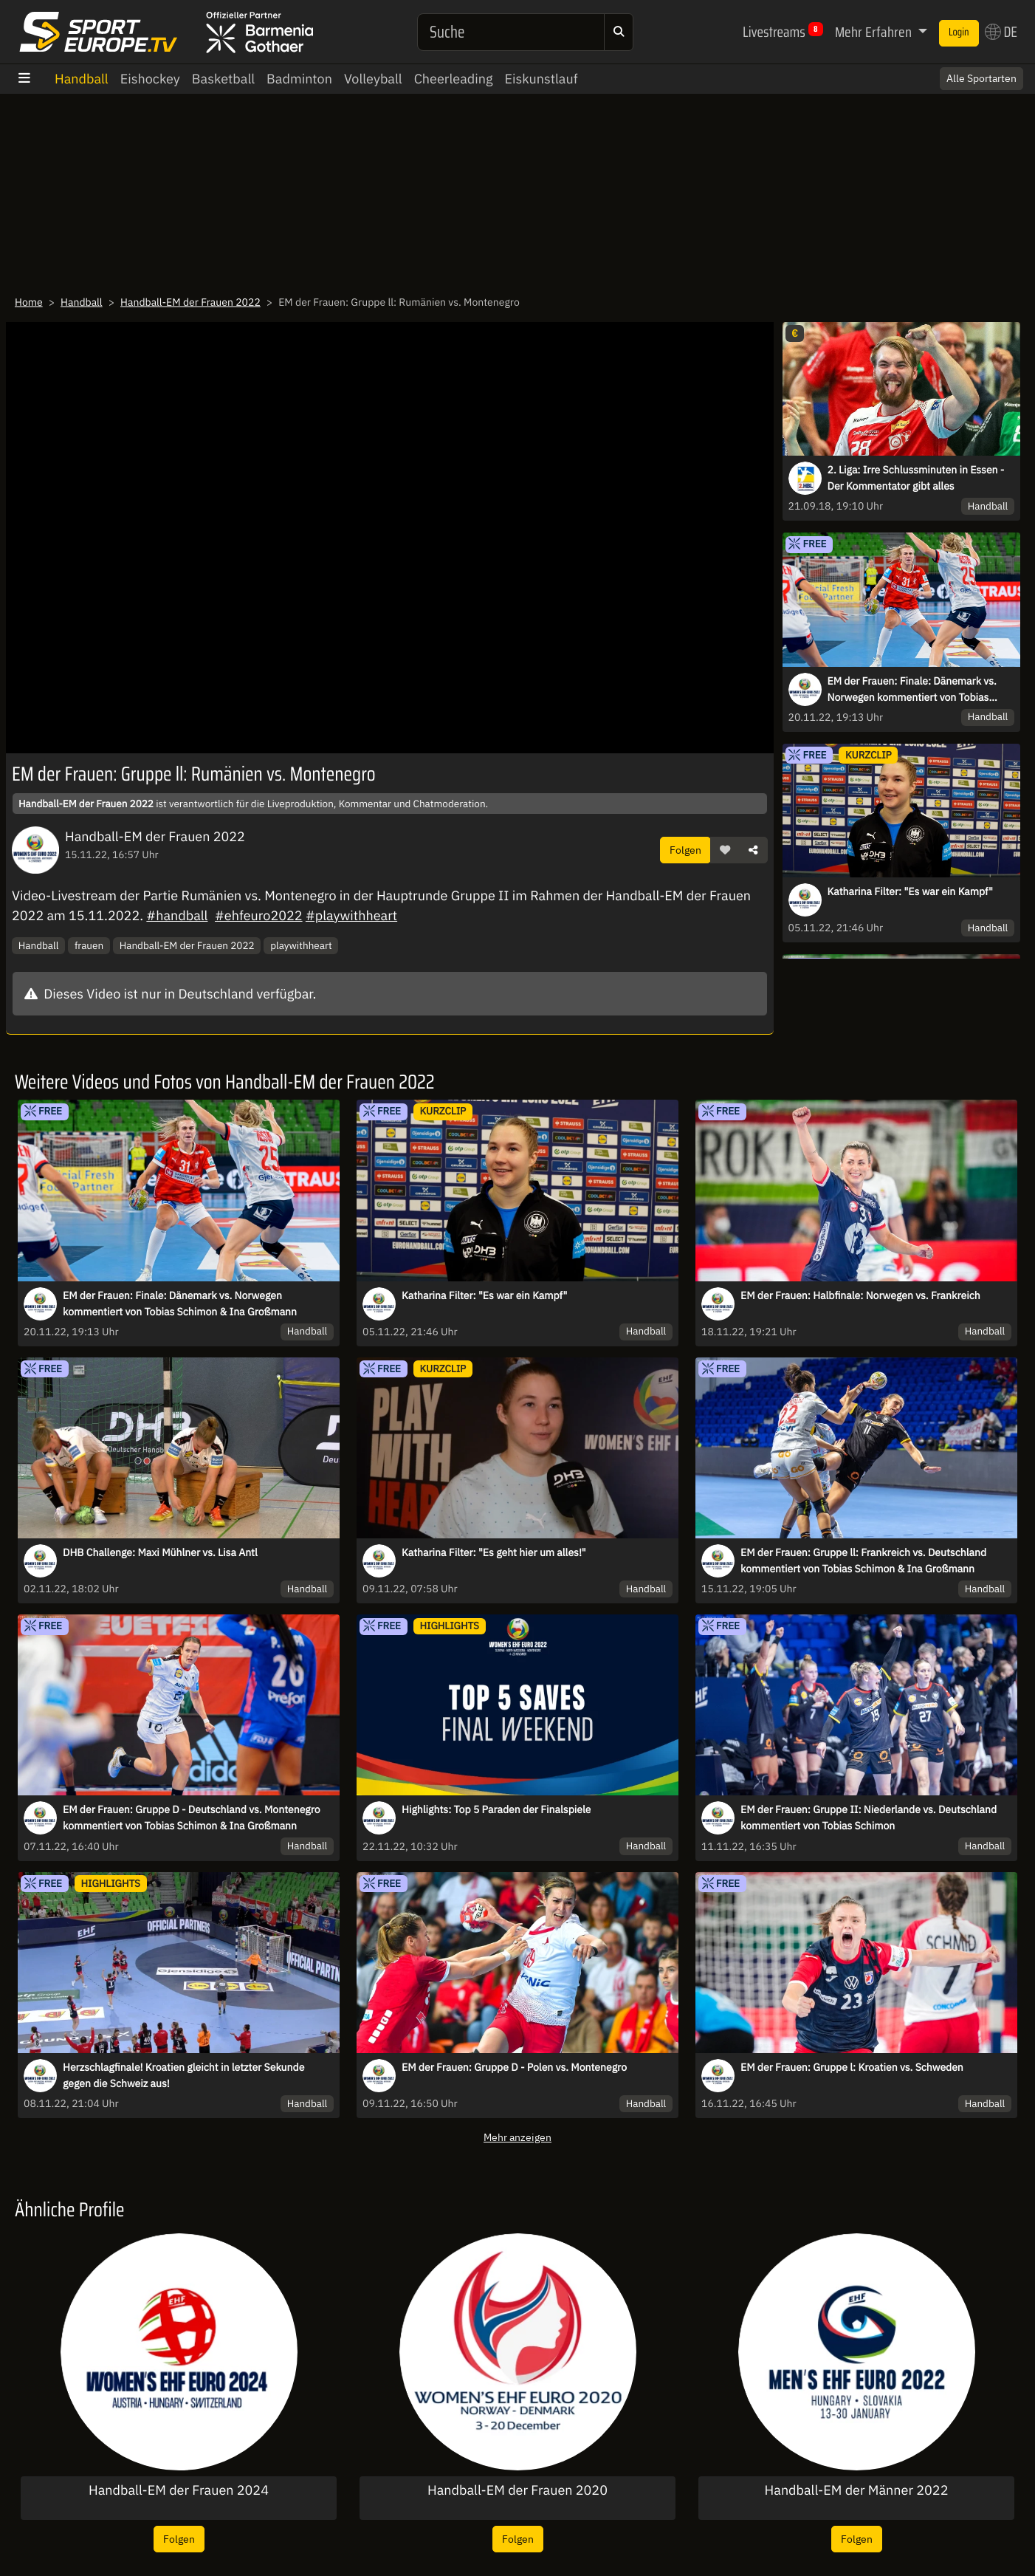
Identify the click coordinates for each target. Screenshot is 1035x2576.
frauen (89, 945)
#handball (176, 915)
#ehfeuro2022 (259, 915)
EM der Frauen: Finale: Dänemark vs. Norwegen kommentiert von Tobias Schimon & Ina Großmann (912, 689)
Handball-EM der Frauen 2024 (179, 2490)
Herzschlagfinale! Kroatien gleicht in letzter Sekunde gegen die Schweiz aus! (183, 2075)
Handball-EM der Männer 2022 (857, 2490)
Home (29, 302)
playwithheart (301, 945)
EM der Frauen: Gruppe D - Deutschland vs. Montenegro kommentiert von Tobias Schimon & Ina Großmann (191, 1817)
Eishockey (150, 78)
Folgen (685, 850)
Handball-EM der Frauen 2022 (190, 302)
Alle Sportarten (981, 78)
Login (959, 32)
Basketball (223, 78)
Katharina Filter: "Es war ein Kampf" (910, 891)
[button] (725, 850)
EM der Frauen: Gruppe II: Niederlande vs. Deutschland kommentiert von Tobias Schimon (868, 1817)
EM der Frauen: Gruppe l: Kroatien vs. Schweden (851, 2067)
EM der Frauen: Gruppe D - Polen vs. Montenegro (514, 2067)
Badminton (299, 78)
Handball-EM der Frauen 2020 (517, 2490)
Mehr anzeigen (517, 2137)
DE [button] (1001, 32)
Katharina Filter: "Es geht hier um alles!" (494, 1552)
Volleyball (373, 78)
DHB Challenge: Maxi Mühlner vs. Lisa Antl (160, 1552)
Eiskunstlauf (540, 78)
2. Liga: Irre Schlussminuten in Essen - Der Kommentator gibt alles (916, 478)
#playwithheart (351, 915)
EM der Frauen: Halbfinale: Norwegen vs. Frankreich (860, 1295)
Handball (82, 78)
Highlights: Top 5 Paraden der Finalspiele (496, 1809)
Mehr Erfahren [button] (875, 32)
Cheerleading (453, 78)
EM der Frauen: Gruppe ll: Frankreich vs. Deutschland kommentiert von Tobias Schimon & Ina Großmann (863, 1560)
